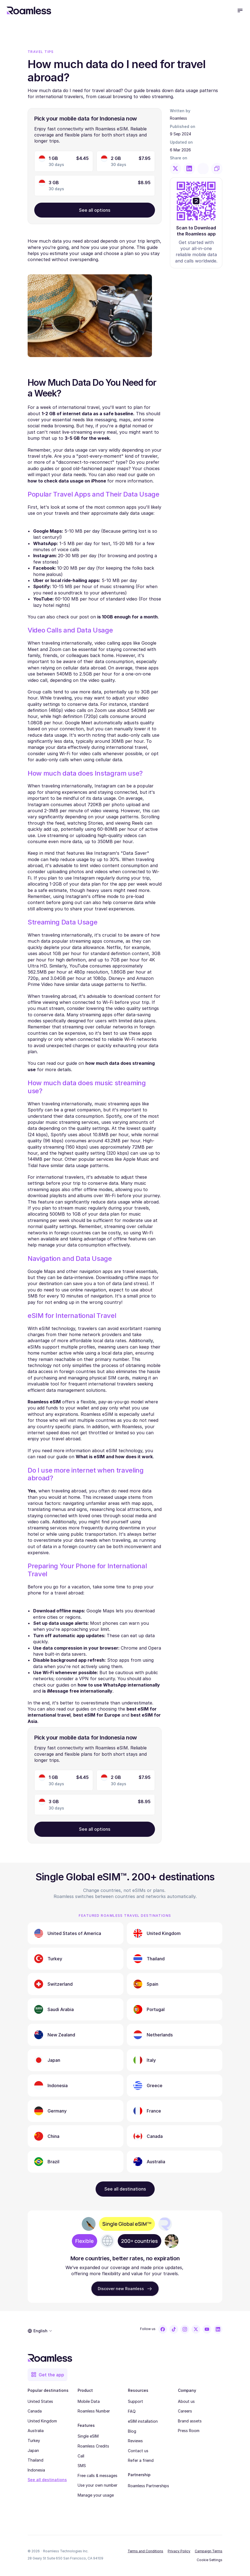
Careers (185, 2411)
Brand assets (190, 2421)
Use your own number (97, 2485)
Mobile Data (89, 2401)
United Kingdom (42, 2421)
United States (40, 2401)
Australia (36, 2430)
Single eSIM (88, 2436)
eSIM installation (143, 2421)
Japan (33, 2450)
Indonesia (36, 2470)
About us (186, 2401)
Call (81, 2456)
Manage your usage (96, 2495)
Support (135, 2401)
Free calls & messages (97, 2475)
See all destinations (47, 2479)
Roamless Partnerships (148, 2485)
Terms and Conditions (145, 2551)
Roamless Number (94, 2411)
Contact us (138, 2450)
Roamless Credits (93, 2446)
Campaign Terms (208, 2551)
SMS (82, 2465)
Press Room (188, 2430)
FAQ (132, 2411)
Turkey (34, 2440)
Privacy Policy (179, 2551)
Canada (35, 2411)
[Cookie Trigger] (209, 2560)
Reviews (135, 2440)
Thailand (35, 2460)
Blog (132, 2431)
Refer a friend (141, 2460)
